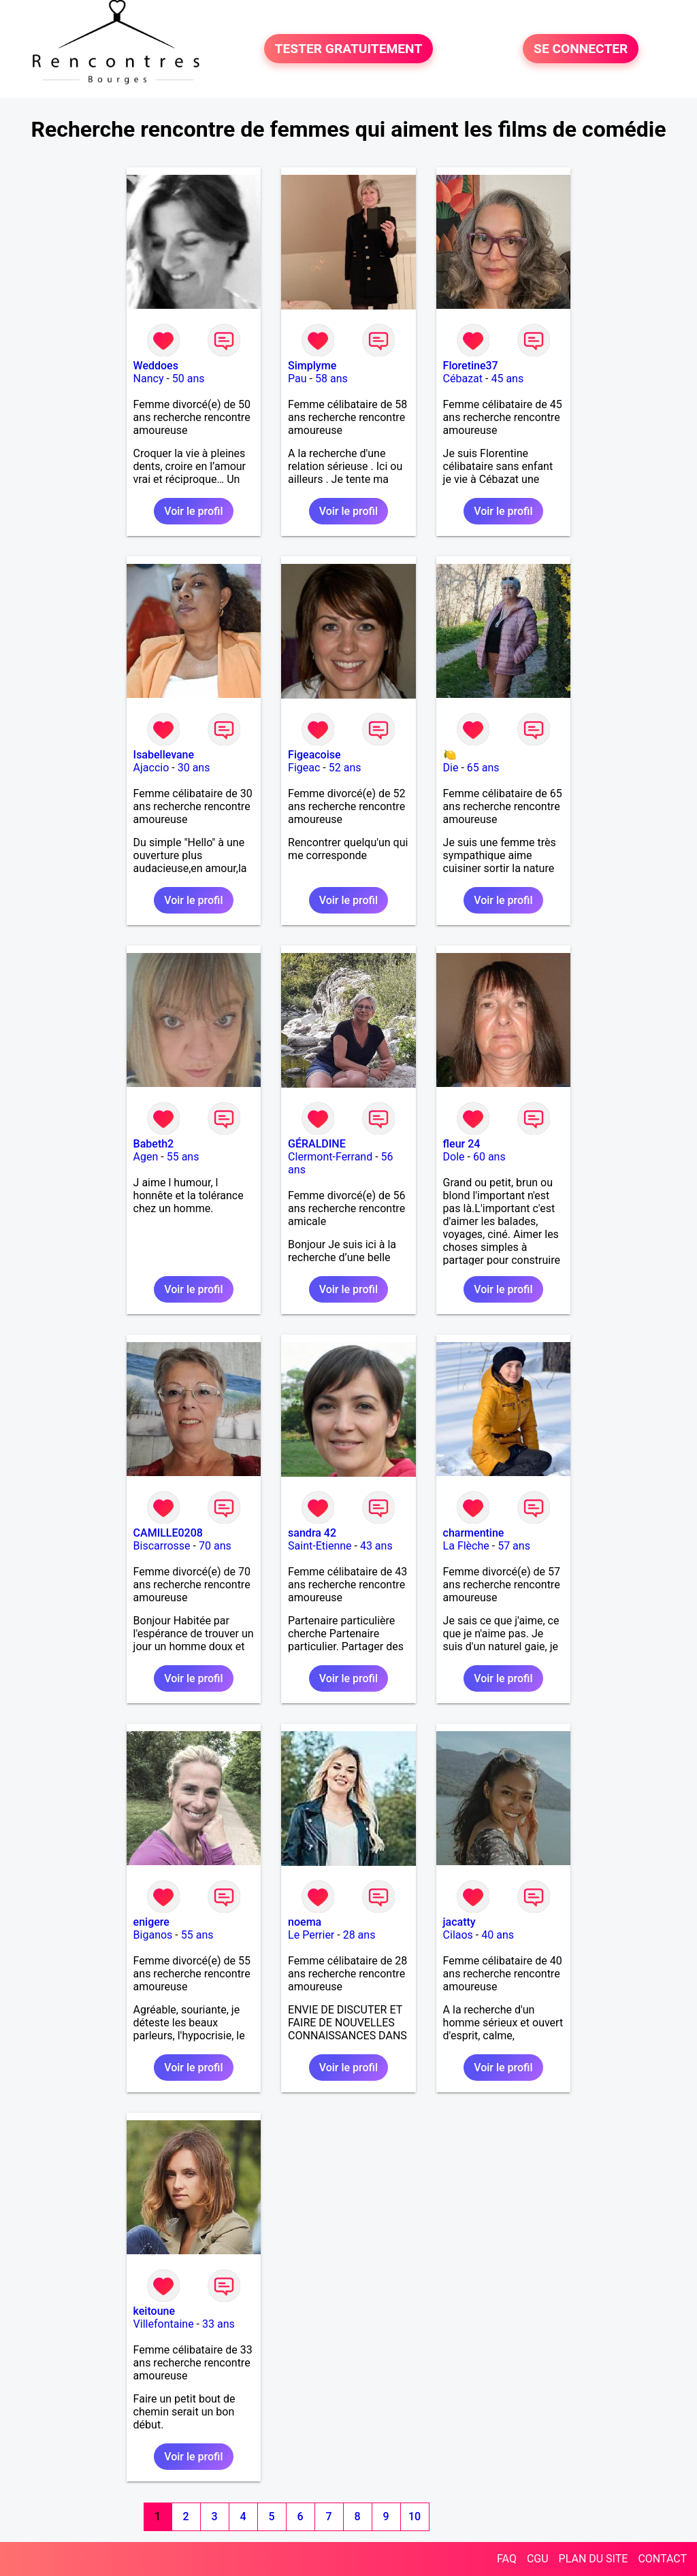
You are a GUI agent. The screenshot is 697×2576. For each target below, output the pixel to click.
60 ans (489, 1156)
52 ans (345, 767)
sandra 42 (312, 1532)
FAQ (507, 2558)
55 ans (183, 1156)
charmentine (473, 1532)
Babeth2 (153, 1143)
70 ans (215, 1545)
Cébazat (463, 378)
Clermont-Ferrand (330, 1156)
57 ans (514, 1545)
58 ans (331, 378)
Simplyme (312, 365)
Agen (146, 1156)
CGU (538, 2558)
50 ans (188, 378)
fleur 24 (462, 1143)
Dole (454, 1156)
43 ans (376, 1545)
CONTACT (662, 2558)
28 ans (359, 1934)
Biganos (153, 1934)
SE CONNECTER (581, 48)
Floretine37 (470, 365)
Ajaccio (151, 767)
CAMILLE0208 (168, 1532)
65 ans (483, 767)
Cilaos (458, 1934)
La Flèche (466, 1545)
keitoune (154, 2311)
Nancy (148, 378)
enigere (151, 1922)
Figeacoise (314, 754)
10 (414, 2516)
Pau (297, 378)
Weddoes (155, 365)
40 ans (497, 1934)
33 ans (218, 2324)
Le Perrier (311, 1934)
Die (451, 767)
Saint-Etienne (319, 1545)
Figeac (304, 767)
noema (304, 1922)
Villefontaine (163, 2324)
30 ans (194, 767)
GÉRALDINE (317, 1143)
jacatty (459, 1922)
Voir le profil (193, 511)
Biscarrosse (162, 1545)
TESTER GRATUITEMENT (349, 48)
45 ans (507, 378)
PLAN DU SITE (593, 2558)
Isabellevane (164, 754)
